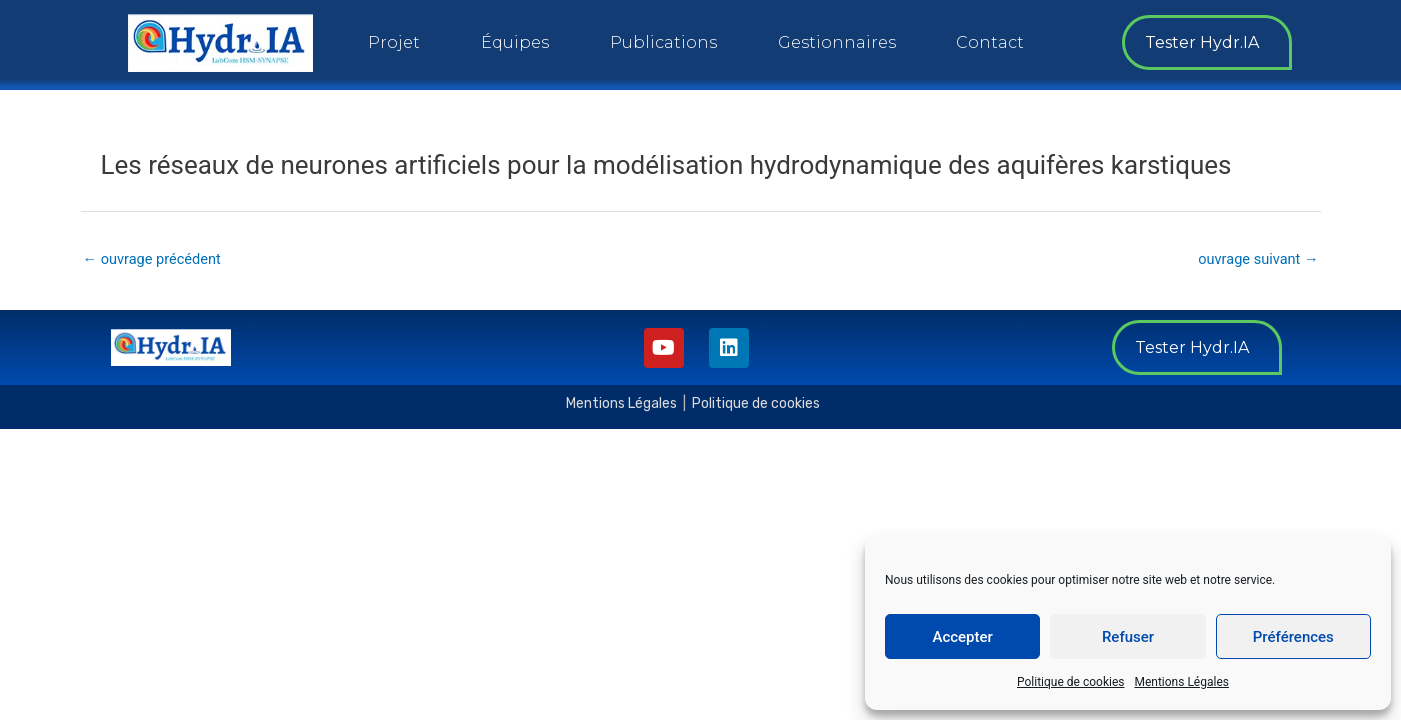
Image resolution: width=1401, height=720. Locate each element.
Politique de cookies (1070, 682)
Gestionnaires (837, 42)
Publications (663, 42)
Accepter (962, 637)
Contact (990, 42)
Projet (394, 42)
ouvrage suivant (1256, 259)
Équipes (515, 42)
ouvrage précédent (154, 259)
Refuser (1128, 637)
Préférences (1293, 637)
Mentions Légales (1181, 682)
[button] (1207, 43)
